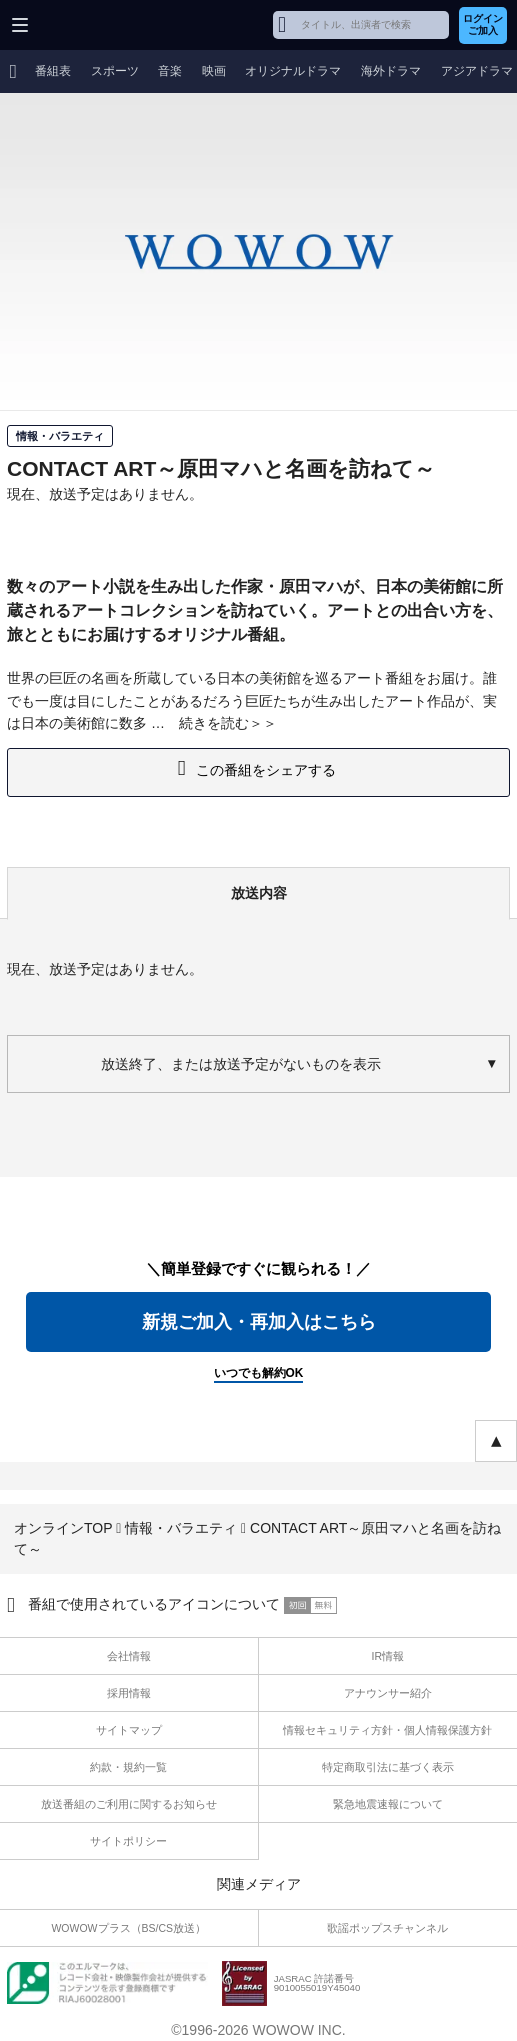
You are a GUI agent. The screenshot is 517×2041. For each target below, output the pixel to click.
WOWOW (91, 25)
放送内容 (259, 893)
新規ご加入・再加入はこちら (259, 1322)
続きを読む (214, 723)
